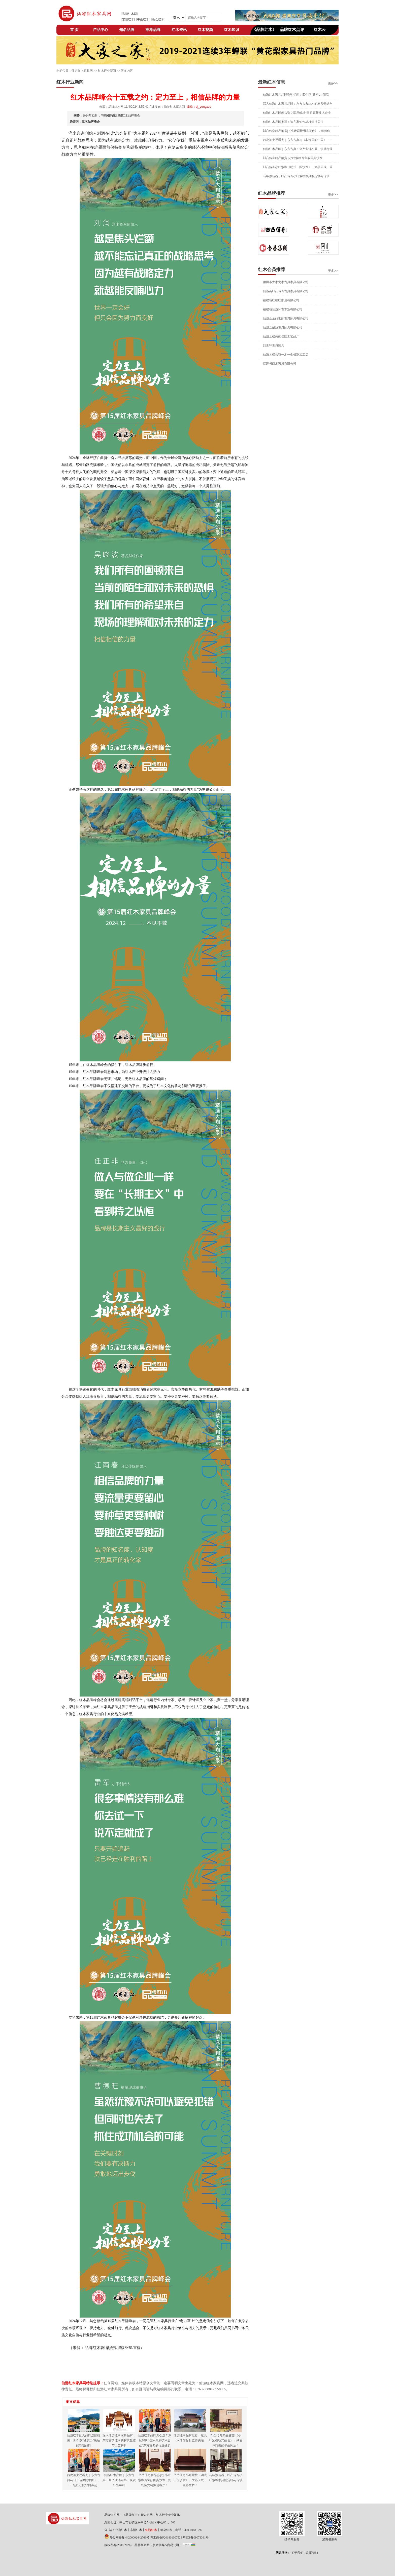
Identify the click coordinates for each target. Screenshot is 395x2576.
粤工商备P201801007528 (166, 2537)
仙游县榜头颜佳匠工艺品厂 (281, 336)
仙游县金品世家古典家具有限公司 (285, 318)
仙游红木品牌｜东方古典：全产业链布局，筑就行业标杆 (119, 2480)
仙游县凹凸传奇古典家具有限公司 (285, 291)
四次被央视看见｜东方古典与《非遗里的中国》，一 (298, 140)
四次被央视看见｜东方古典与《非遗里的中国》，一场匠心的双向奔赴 (83, 2480)
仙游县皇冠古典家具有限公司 (282, 327)
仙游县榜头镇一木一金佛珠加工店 (285, 354)
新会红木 (158, 19)
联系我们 (312, 2553)
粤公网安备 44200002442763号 (129, 2537)
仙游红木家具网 (82, 70)
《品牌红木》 (264, 29)
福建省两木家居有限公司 (279, 363)
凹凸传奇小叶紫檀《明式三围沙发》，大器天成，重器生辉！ (190, 2480)
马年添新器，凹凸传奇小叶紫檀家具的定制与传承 (296, 176)
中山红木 (143, 19)
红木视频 (205, 30)
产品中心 (100, 30)
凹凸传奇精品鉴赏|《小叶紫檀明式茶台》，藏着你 (296, 131)
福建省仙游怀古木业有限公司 (282, 309)
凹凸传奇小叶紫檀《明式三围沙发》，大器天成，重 (298, 167)
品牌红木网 (129, 14)
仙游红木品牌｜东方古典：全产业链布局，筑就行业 (298, 149)
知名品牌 (126, 30)
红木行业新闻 (107, 70)
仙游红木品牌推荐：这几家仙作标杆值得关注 (293, 122)
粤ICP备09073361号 (196, 2537)
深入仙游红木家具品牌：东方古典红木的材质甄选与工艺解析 (119, 2440)
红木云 (320, 29)
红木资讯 (179, 30)
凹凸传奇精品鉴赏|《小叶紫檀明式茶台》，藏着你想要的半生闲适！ (225, 2440)
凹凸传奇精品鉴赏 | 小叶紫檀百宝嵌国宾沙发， (294, 158)
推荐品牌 (152, 30)
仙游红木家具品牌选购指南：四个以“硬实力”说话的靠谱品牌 (83, 2440)
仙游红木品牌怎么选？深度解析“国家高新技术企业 (297, 112)
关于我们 (297, 2553)
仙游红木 (151, 2530)
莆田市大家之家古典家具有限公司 (285, 282)
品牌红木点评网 (292, 31)
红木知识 (231, 30)
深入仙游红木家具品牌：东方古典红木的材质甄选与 (298, 103)
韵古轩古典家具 (273, 345)
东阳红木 (128, 19)
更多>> (333, 83)
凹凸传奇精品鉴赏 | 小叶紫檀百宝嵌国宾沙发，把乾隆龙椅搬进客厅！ (154, 2480)
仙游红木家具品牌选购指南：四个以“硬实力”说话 (296, 94)
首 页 (74, 30)
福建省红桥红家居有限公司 (281, 300)
